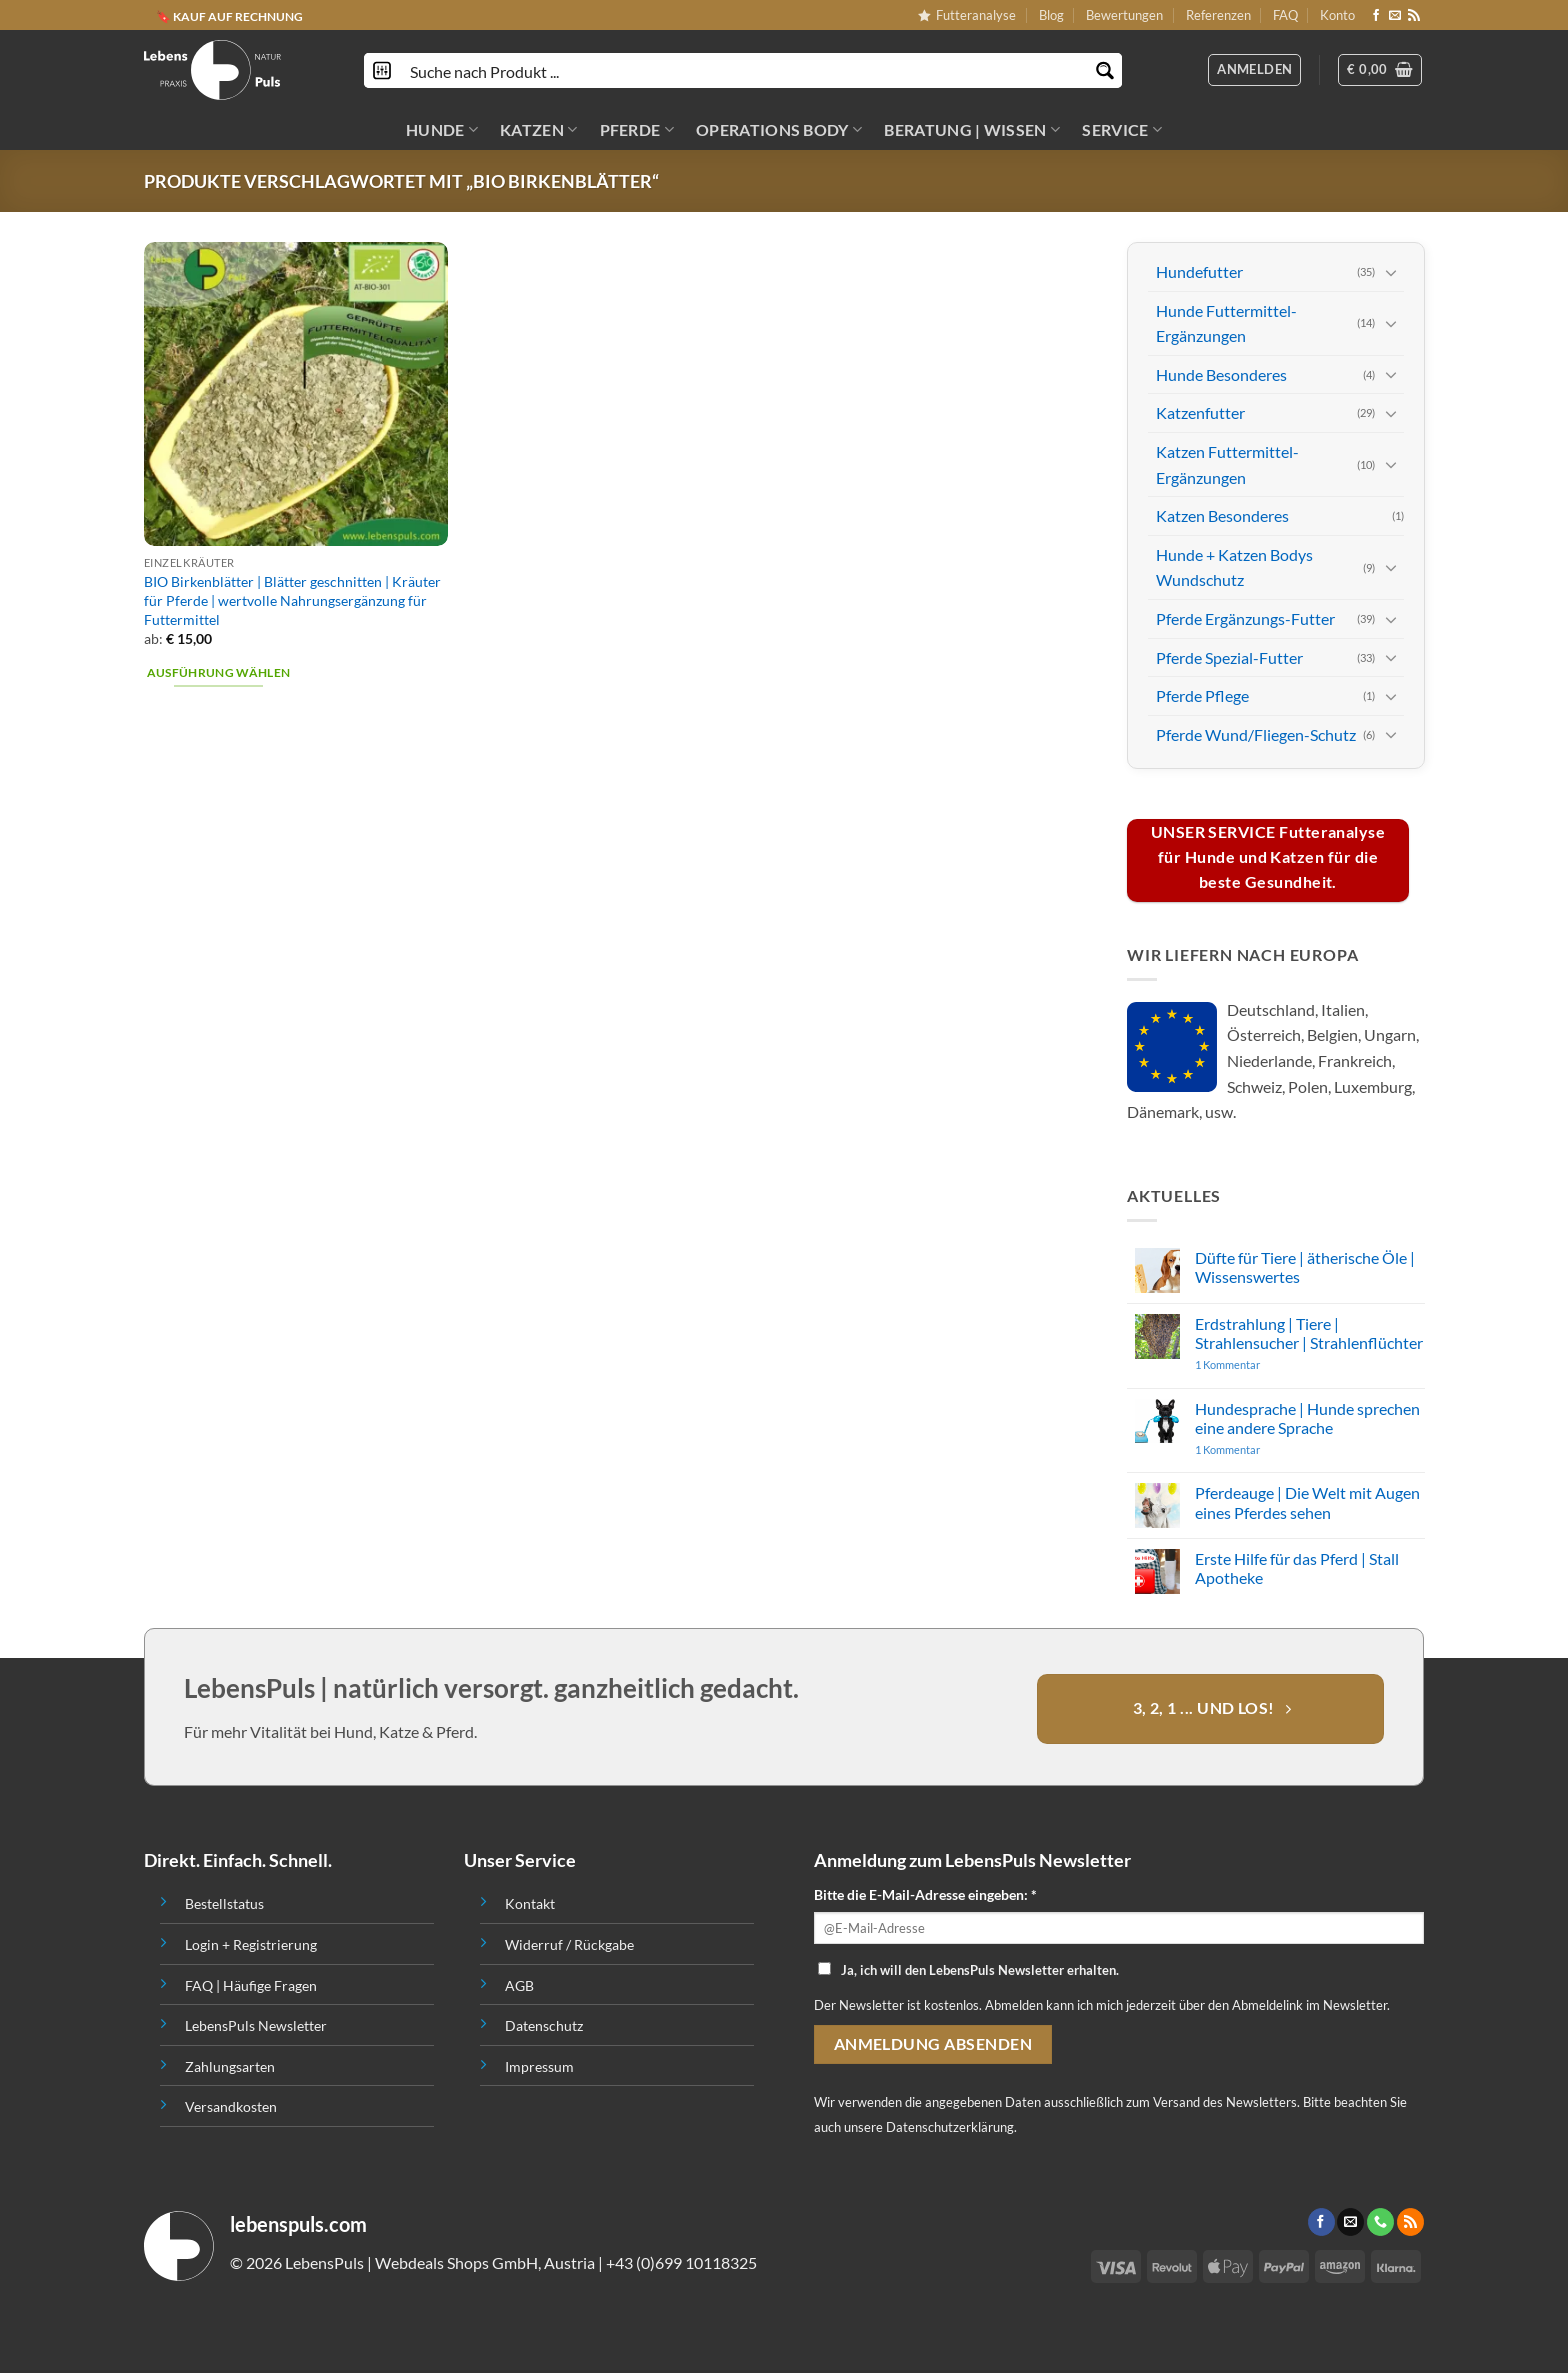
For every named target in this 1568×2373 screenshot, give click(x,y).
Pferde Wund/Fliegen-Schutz (1256, 733)
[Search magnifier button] (1104, 70)
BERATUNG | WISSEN (972, 130)
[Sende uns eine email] (1395, 16)
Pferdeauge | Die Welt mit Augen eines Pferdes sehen (1306, 1502)
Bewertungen (1124, 15)
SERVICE (1122, 130)
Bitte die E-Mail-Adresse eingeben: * (925, 1894)
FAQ (1285, 15)
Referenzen (1218, 15)
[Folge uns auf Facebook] (1376, 16)
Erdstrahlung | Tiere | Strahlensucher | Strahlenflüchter (1308, 1332)
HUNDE (442, 130)
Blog (1051, 15)
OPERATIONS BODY (779, 130)
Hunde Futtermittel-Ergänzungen (1226, 322)
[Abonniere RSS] (1414, 16)
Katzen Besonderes (1222, 515)
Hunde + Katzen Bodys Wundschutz (1234, 566)
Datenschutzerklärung (950, 2127)
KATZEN (538, 130)
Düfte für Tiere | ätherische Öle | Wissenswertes (1304, 1267)
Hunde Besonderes (1221, 374)
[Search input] (744, 70)
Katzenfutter (1200, 412)
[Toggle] (1391, 271)
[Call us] (1380, 2222)
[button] (1380, 70)
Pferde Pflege (1202, 695)
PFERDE (637, 130)
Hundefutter (1199, 271)
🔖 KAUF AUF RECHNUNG (229, 15)
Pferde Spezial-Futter (1229, 656)
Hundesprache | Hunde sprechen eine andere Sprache (1306, 1417)
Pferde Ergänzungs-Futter (1245, 618)
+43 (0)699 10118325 (681, 2262)
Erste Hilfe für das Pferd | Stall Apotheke (1296, 1568)
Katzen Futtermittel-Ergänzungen (1227, 464)
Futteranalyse (967, 15)
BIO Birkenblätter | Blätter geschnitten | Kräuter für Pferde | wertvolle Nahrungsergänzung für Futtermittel (292, 600)
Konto (1337, 15)
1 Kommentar (1265, 1364)
